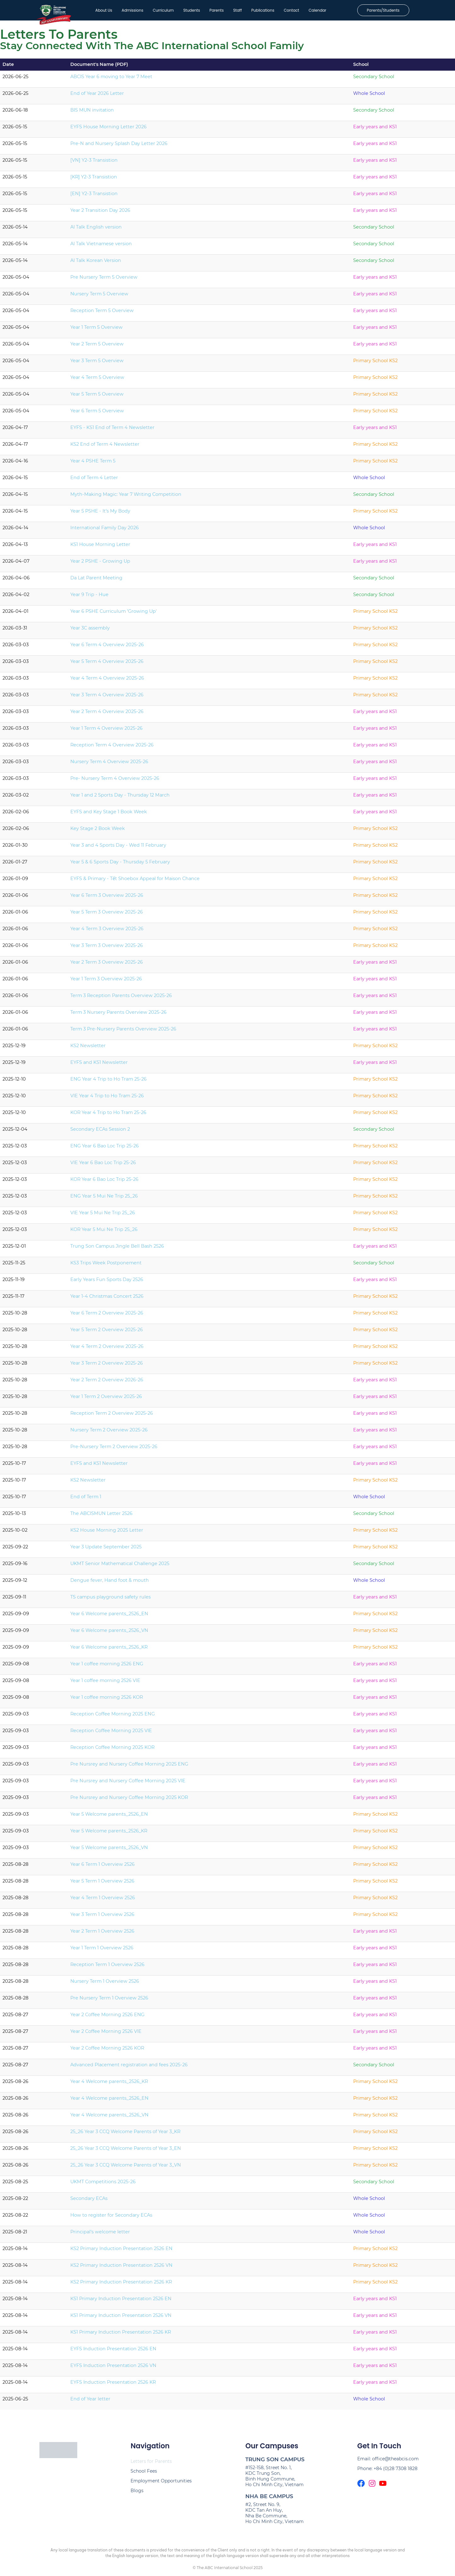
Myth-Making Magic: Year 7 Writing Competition (125, 497)
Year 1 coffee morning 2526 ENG (106, 1666)
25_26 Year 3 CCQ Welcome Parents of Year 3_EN (125, 2151)
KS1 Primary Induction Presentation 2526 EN (121, 2301)
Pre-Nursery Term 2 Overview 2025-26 (113, 1449)
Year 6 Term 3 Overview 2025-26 (106, 898)
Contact (286, 11)
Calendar (312, 11)
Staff (232, 11)
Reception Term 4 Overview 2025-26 (112, 748)
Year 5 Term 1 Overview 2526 (102, 1884)
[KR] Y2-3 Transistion (93, 180)
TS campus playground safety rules (110, 1600)
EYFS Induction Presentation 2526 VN (113, 2368)
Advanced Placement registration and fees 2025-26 (129, 2067)
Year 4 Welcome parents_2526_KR (109, 2084)
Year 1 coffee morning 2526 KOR (106, 1700)
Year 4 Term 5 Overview (97, 380)
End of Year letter (90, 2402)
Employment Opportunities (161, 2483)
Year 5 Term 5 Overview (97, 397)
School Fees (144, 2474)
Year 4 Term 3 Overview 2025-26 (106, 931)
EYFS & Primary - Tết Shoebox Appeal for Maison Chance (135, 881)
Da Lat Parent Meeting (96, 580)
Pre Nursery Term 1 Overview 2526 (109, 2001)
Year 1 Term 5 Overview (96, 330)
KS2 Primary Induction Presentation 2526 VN (121, 2268)
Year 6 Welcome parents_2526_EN (109, 1616)
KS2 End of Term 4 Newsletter (104, 447)
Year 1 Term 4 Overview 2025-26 (106, 731)
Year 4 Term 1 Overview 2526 (102, 1900)
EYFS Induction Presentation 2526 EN (113, 2351)
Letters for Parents (151, 2464)
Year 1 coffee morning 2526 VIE (105, 1683)
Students (186, 11)
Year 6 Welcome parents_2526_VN (109, 1633)
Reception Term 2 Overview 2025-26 (111, 1416)
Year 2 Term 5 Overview (97, 347)
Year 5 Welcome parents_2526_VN (109, 1850)
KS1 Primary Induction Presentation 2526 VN (121, 2318)
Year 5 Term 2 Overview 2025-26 (106, 1332)
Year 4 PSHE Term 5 (92, 464)
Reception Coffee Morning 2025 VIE (111, 1733)
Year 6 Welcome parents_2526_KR (109, 1650)
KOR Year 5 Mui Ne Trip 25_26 (103, 1232)
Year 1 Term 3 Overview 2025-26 (106, 981)
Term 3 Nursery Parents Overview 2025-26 (118, 1015)
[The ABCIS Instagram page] (372, 2486)
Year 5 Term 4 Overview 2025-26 (106, 664)
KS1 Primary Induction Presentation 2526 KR (120, 2335)
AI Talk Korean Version (95, 263)
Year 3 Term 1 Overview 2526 (102, 1917)
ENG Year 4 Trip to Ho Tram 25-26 (108, 1082)
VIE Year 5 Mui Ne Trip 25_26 (102, 1215)
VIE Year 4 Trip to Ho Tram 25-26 (107, 1098)
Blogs (137, 2493)
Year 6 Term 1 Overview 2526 (102, 1867)
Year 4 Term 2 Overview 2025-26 (106, 1349)
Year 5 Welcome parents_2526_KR (108, 1833)
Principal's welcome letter (100, 2234)
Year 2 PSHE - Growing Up (100, 564)
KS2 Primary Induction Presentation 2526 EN (121, 2251)
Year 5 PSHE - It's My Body (100, 514)
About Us (99, 11)
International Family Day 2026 (104, 530)
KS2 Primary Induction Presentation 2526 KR (121, 2285)
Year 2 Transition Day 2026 (100, 213)
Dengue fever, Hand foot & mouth (109, 1583)
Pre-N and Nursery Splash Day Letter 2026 (118, 146)
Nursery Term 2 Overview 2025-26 (109, 1433)
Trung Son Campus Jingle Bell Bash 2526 (117, 1249)
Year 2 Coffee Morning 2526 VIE (106, 2034)
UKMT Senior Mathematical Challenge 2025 (119, 1566)
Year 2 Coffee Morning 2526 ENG (107, 2017)
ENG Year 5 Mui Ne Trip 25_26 (104, 1199)
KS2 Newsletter (88, 1048)
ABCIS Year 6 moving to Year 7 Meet (111, 79)
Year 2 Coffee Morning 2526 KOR (107, 2051)
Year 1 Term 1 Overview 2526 (101, 1950)
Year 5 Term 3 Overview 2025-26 (106, 915)
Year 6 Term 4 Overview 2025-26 (107, 647)
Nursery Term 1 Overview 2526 (104, 1984)
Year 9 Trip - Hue (89, 597)
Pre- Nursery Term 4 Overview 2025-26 (114, 781)
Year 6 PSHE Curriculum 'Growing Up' (113, 614)
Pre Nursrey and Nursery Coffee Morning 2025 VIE (127, 1783)
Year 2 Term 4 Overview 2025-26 (106, 714)
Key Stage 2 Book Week (97, 831)
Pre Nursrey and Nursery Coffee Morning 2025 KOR (129, 1800)
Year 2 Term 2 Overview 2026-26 (106, 1382)
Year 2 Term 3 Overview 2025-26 (106, 965)
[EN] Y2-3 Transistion (94, 196)
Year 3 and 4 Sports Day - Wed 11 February (118, 848)
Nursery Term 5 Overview (99, 296)
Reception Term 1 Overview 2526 (107, 1967)
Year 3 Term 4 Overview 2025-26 (106, 697)
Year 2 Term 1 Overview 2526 (102, 1934)
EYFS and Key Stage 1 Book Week (108, 814)
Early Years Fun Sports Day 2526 (106, 1282)
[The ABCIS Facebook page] (361, 2486)
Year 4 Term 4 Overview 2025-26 (107, 681)
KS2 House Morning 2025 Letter (106, 1533)
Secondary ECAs (89, 2201)
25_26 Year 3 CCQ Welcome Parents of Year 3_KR (125, 2134)
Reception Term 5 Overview (102, 313)
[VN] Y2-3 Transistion (94, 163)
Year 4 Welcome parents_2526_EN (109, 2101)
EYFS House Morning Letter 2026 (108, 129)
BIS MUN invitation (92, 113)
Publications (257, 11)
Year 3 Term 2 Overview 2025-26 (106, 1366)
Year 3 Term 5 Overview (97, 363)
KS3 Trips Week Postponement (106, 1265)
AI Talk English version (96, 230)
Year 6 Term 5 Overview (97, 413)
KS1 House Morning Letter (100, 547)
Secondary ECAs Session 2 (100, 1132)
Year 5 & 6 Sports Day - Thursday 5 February (120, 864)
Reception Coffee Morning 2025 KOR (112, 1750)
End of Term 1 (85, 1499)
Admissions (127, 11)
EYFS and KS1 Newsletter (99, 1065)
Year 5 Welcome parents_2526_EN (109, 1817)
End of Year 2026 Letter (97, 96)
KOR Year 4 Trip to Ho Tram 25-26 (108, 1115)
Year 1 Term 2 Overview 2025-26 (106, 1399)
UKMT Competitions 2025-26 (103, 2184)
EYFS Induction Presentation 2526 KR (113, 2385)
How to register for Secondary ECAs (111, 2218)
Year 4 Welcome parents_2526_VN (109, 2118)
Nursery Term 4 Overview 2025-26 (109, 764)
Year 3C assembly (90, 631)
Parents (212, 11)
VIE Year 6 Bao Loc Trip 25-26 (103, 1165)
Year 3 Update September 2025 (106, 1549)
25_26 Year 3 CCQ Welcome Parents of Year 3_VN (125, 2168)
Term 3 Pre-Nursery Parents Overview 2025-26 (123, 1032)
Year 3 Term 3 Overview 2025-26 (106, 948)
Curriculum (158, 11)
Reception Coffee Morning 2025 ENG (112, 1717)
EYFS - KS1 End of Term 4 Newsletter (112, 430)
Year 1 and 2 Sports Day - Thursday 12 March (120, 798)
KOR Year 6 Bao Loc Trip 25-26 (104, 1182)
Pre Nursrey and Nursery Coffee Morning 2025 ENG (129, 1767)
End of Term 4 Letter (94, 480)
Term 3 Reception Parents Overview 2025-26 (121, 998)
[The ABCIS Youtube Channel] (383, 2486)
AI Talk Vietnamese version (101, 246)
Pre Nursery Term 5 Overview (103, 280)
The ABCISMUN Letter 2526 (101, 1516)
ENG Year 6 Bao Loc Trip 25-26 (104, 1149)
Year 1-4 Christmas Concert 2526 (106, 1299)
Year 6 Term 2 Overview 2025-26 (106, 1316)
